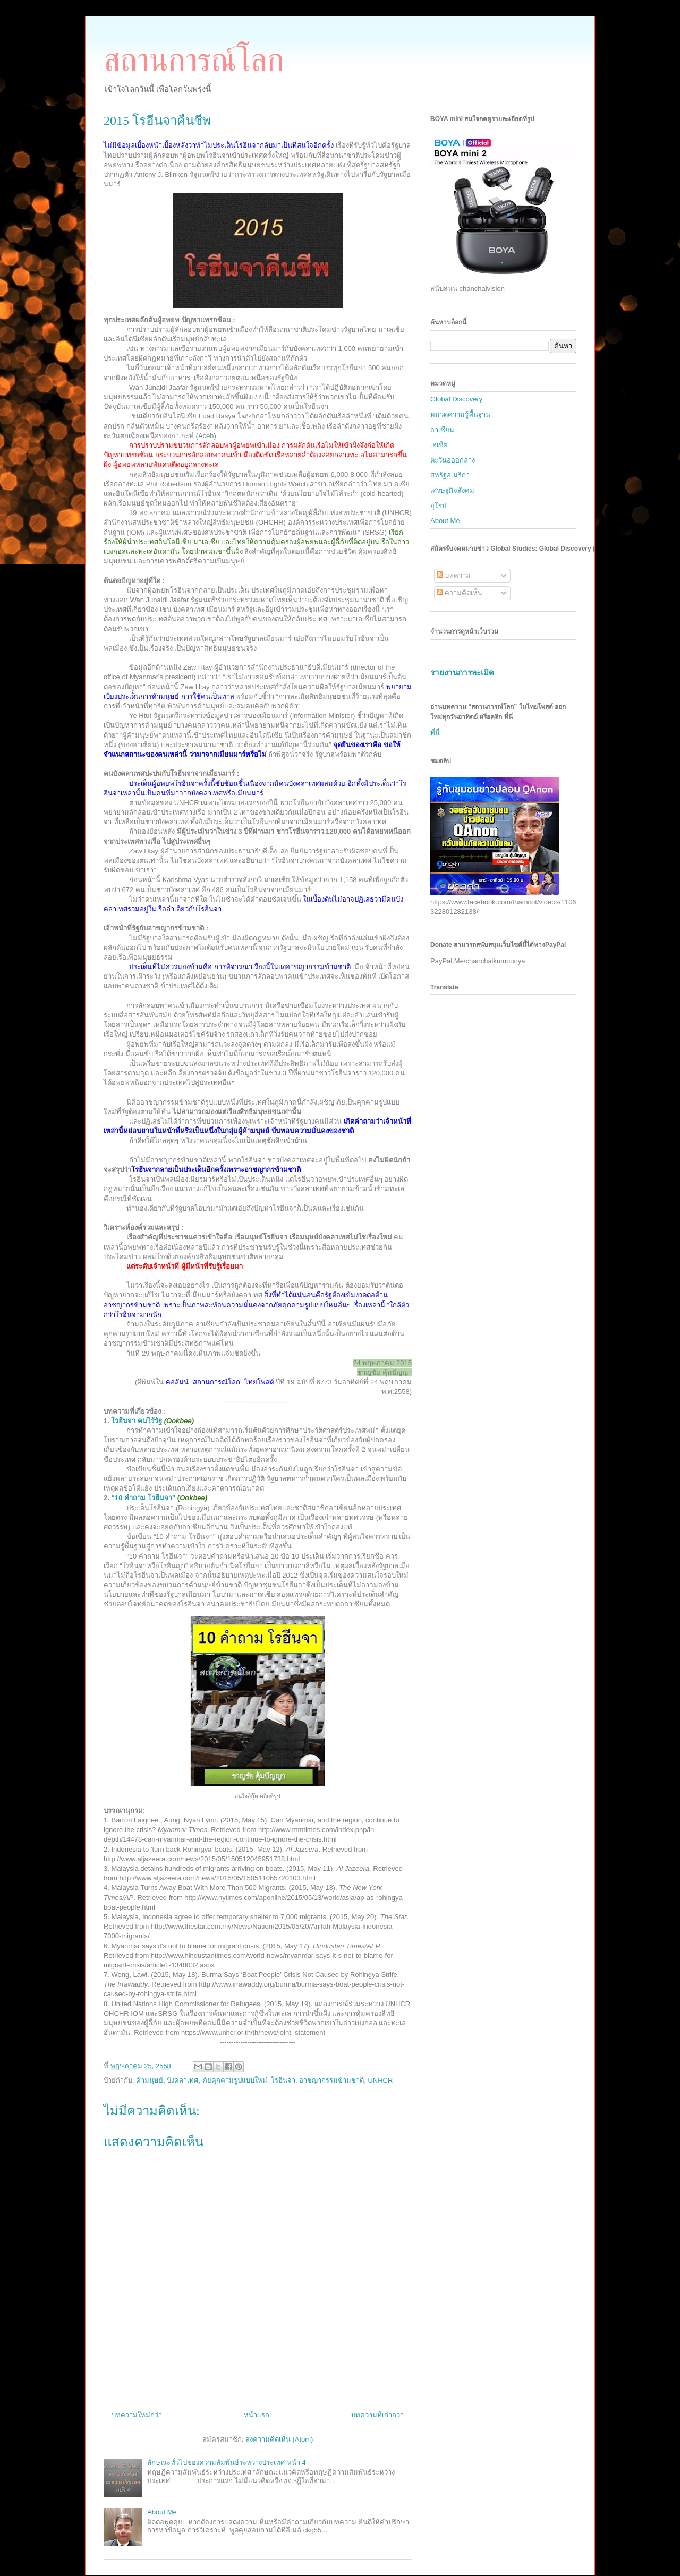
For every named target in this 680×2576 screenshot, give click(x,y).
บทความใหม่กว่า (137, 2415)
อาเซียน (442, 430)
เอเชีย (439, 445)
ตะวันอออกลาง (452, 460)
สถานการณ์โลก (194, 60)
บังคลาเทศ (182, 2080)
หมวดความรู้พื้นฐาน (460, 414)
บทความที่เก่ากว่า (377, 2415)
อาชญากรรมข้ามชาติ (331, 2080)
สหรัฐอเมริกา (450, 475)
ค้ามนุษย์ (149, 2080)
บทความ (454, 575)
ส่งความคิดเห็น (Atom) (279, 2439)
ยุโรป (438, 506)
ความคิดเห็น (460, 593)
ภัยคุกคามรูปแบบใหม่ (234, 2080)
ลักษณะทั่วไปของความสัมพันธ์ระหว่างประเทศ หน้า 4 (226, 2463)
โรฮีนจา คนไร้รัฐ (152, 1421)
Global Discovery (456, 399)
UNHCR (380, 2080)
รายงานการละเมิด (462, 672)
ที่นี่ (435, 733)
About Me (162, 2512)
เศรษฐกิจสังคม (452, 490)
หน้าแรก (256, 2415)
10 (143, 1498)
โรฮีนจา (283, 2080)
